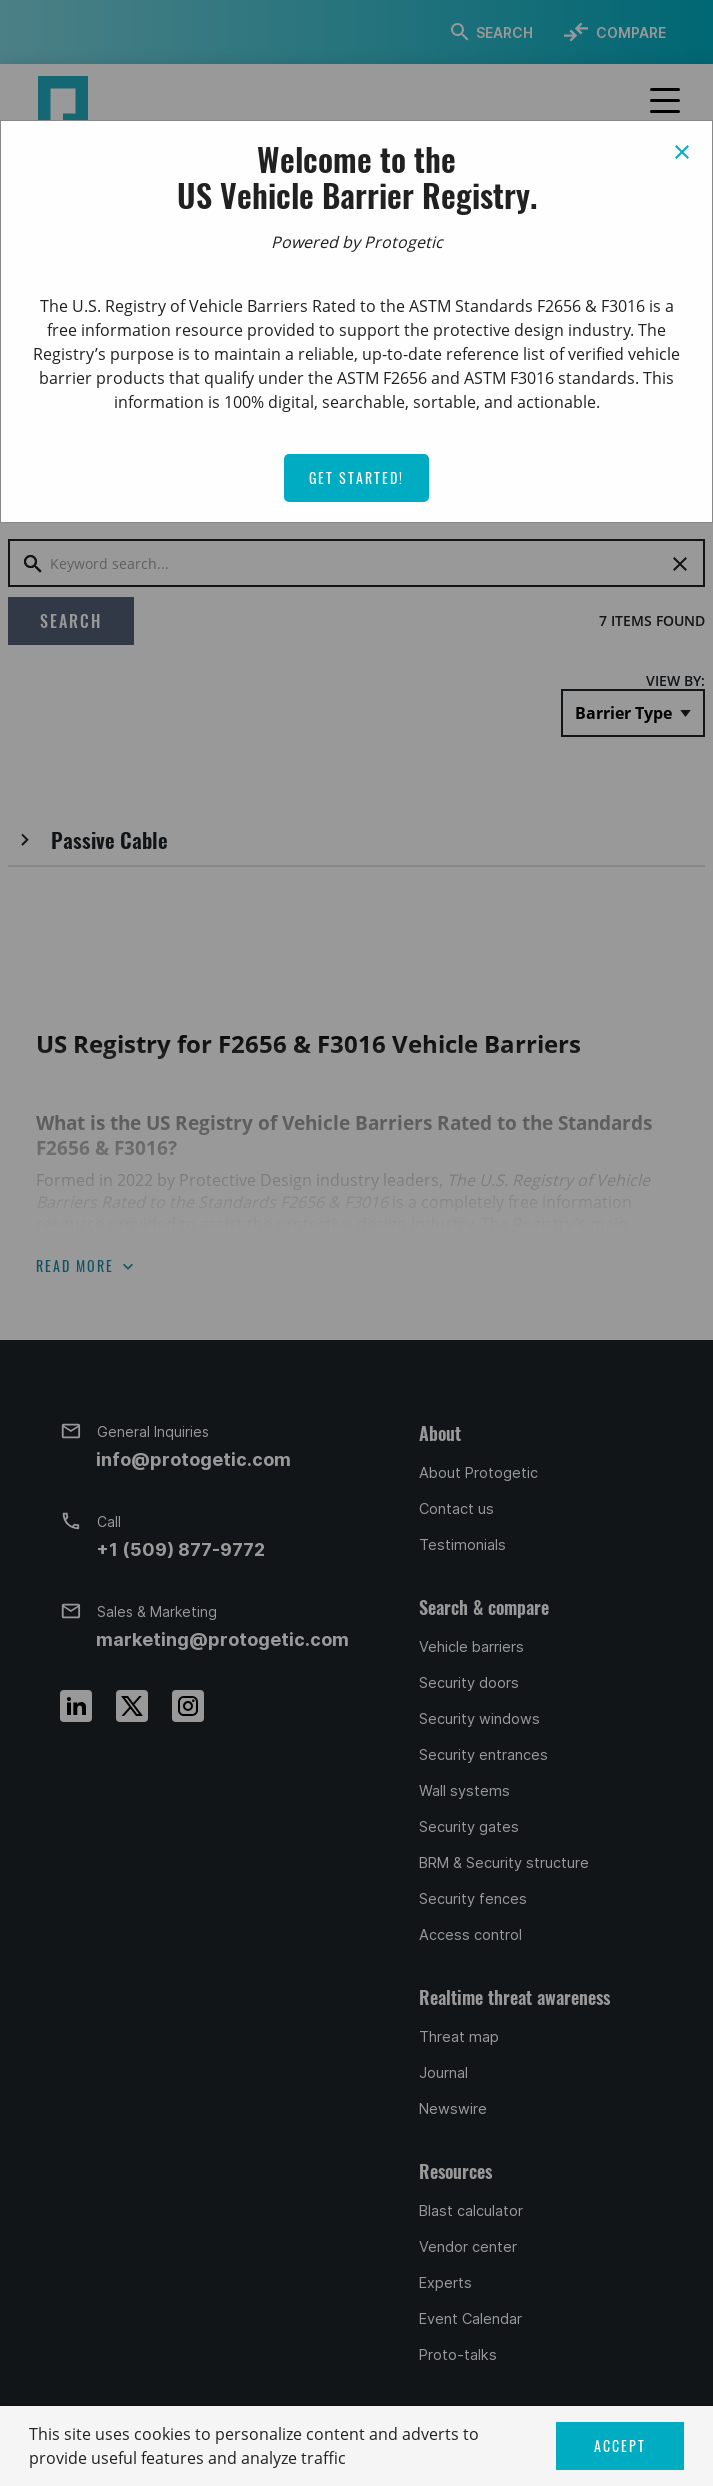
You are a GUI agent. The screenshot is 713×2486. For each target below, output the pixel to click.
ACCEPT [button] (620, 2445)
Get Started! (356, 477)
